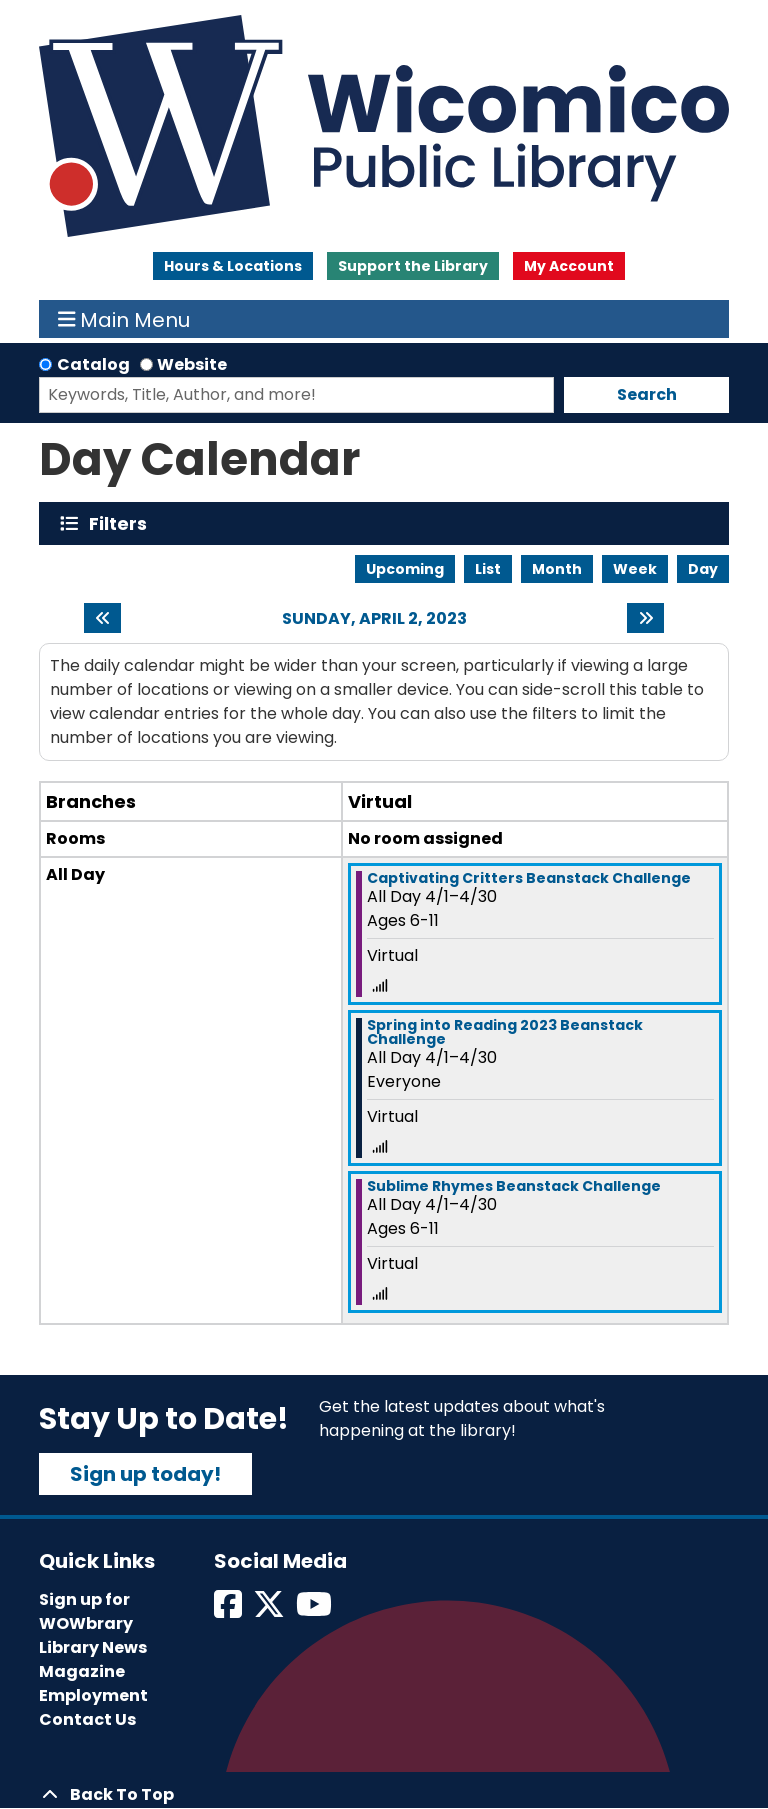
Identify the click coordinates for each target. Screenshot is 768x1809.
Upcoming (405, 569)
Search (647, 394)
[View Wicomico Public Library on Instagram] (315, 1610)
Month (557, 569)
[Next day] (645, 618)
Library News (93, 1647)
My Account (569, 266)
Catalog (93, 364)
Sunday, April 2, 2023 (374, 618)
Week (635, 569)
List (488, 569)
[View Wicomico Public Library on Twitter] (270, 1610)
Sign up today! (145, 1474)
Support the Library (413, 266)
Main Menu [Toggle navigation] (124, 319)
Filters (122, 523)
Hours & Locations (233, 266)
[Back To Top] (384, 1795)
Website (192, 364)
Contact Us (87, 1719)
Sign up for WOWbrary (86, 1611)
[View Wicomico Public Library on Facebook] (229, 1610)
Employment (93, 1695)
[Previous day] (102, 618)
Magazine (82, 1671)
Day (703, 569)
